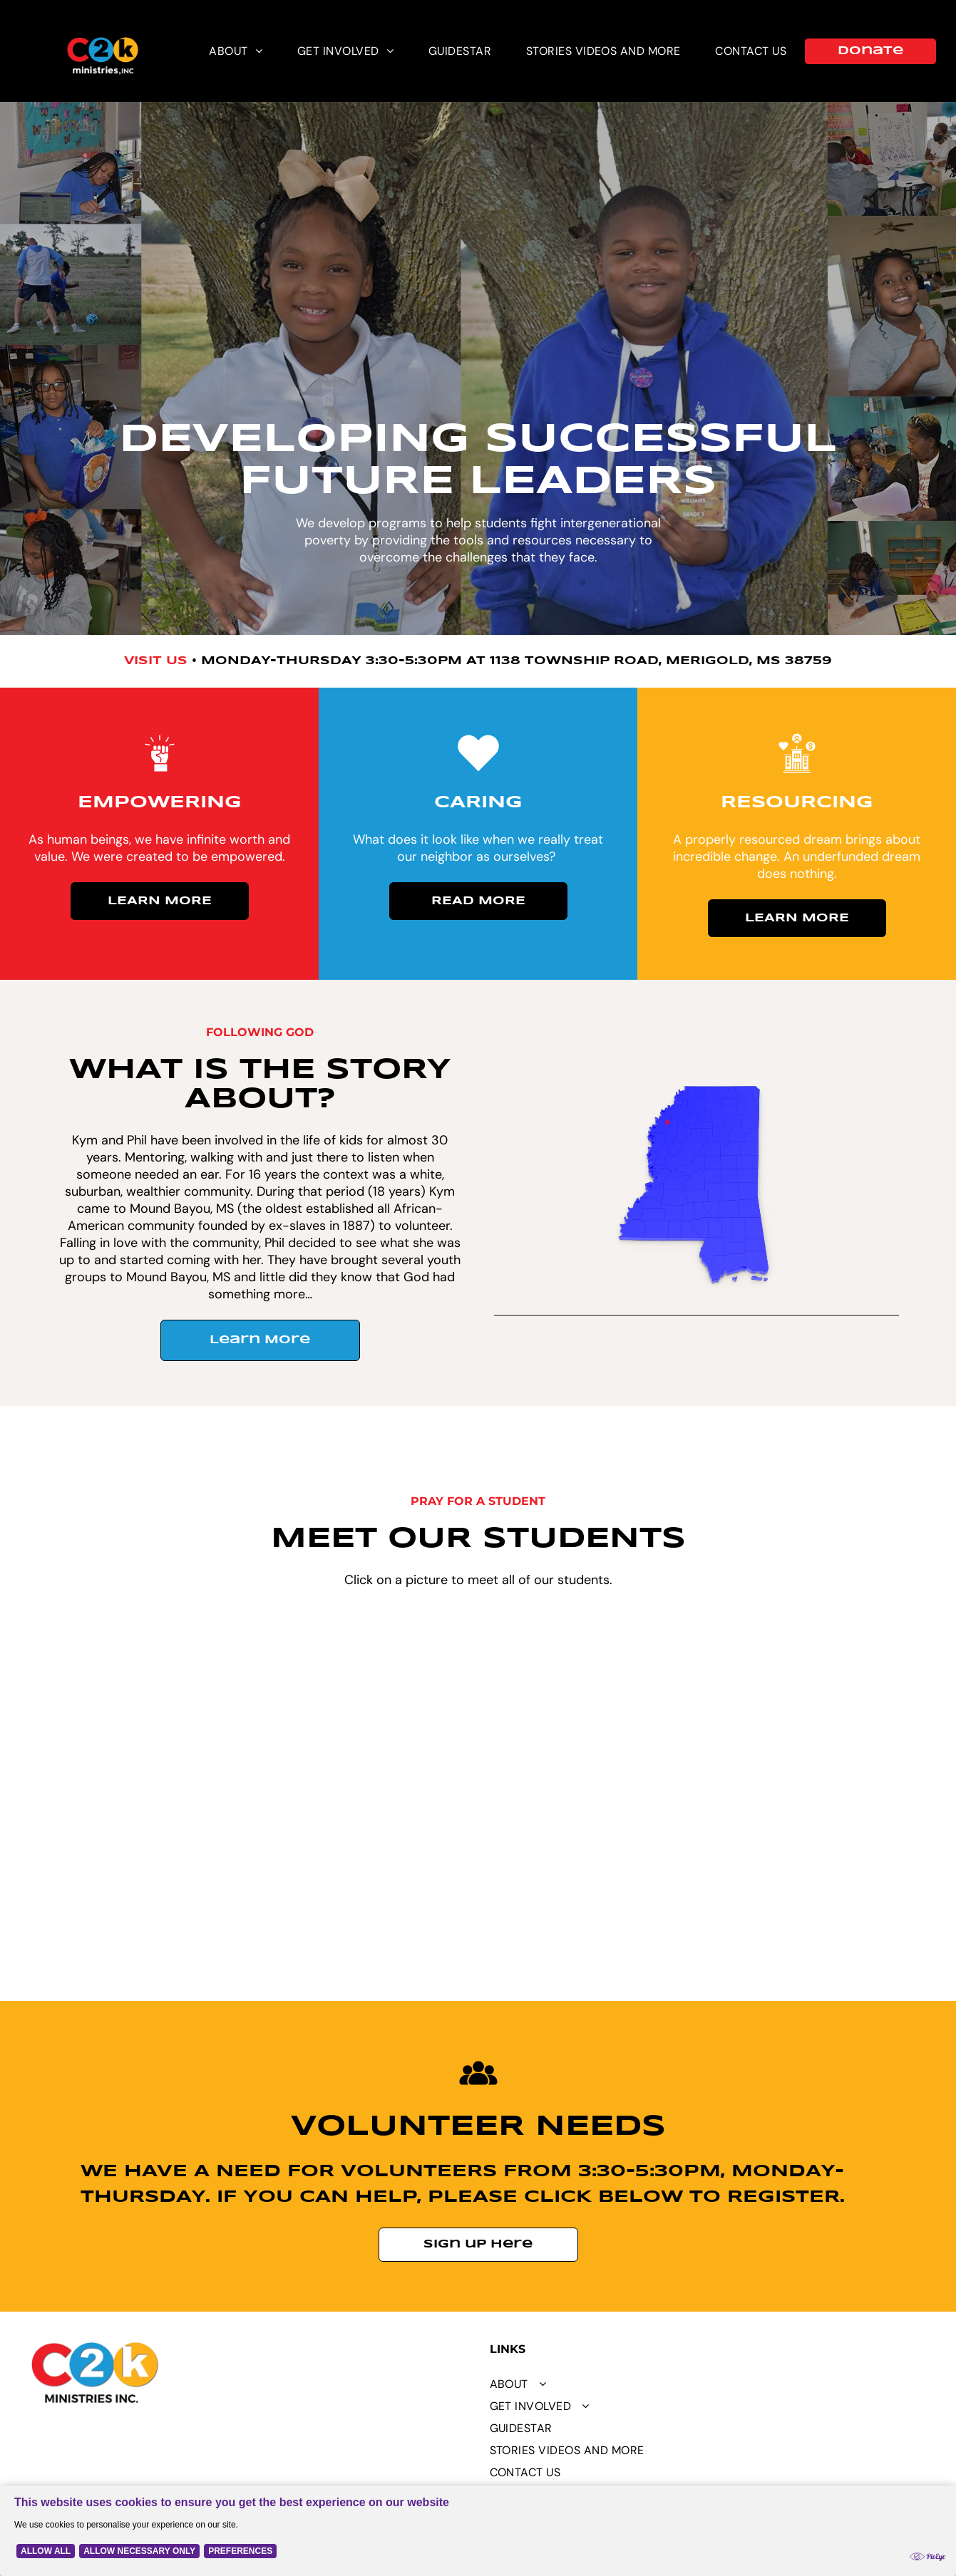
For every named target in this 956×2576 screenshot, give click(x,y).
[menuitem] (235, 50)
